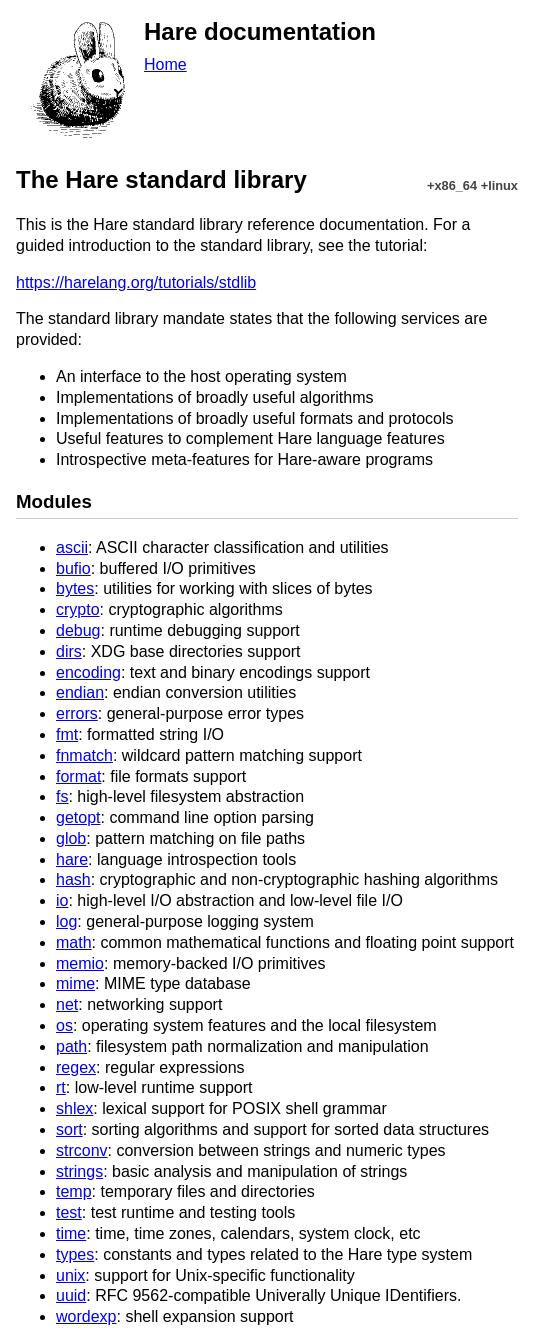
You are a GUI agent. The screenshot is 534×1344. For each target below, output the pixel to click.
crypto (78, 609)
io (62, 900)
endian (80, 692)
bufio (73, 568)
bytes (75, 588)
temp (74, 1191)
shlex (74, 1108)
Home (165, 64)
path (71, 1046)
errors (77, 713)
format (78, 776)
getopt (78, 817)
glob (71, 838)
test (69, 1212)
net (67, 1004)
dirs (69, 651)
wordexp (86, 1316)
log (66, 921)
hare (72, 859)
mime (75, 983)
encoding (88, 672)
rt (61, 1087)
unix (70, 1275)
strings (79, 1171)
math (74, 942)
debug (78, 630)
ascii (72, 547)
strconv (82, 1150)
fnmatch (84, 755)
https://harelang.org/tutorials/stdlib (136, 282)
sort (69, 1129)
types (75, 1254)
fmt (67, 734)
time (71, 1233)
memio (80, 963)
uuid (71, 1295)
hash (73, 879)
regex (76, 1067)
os (64, 1025)
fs (62, 796)
